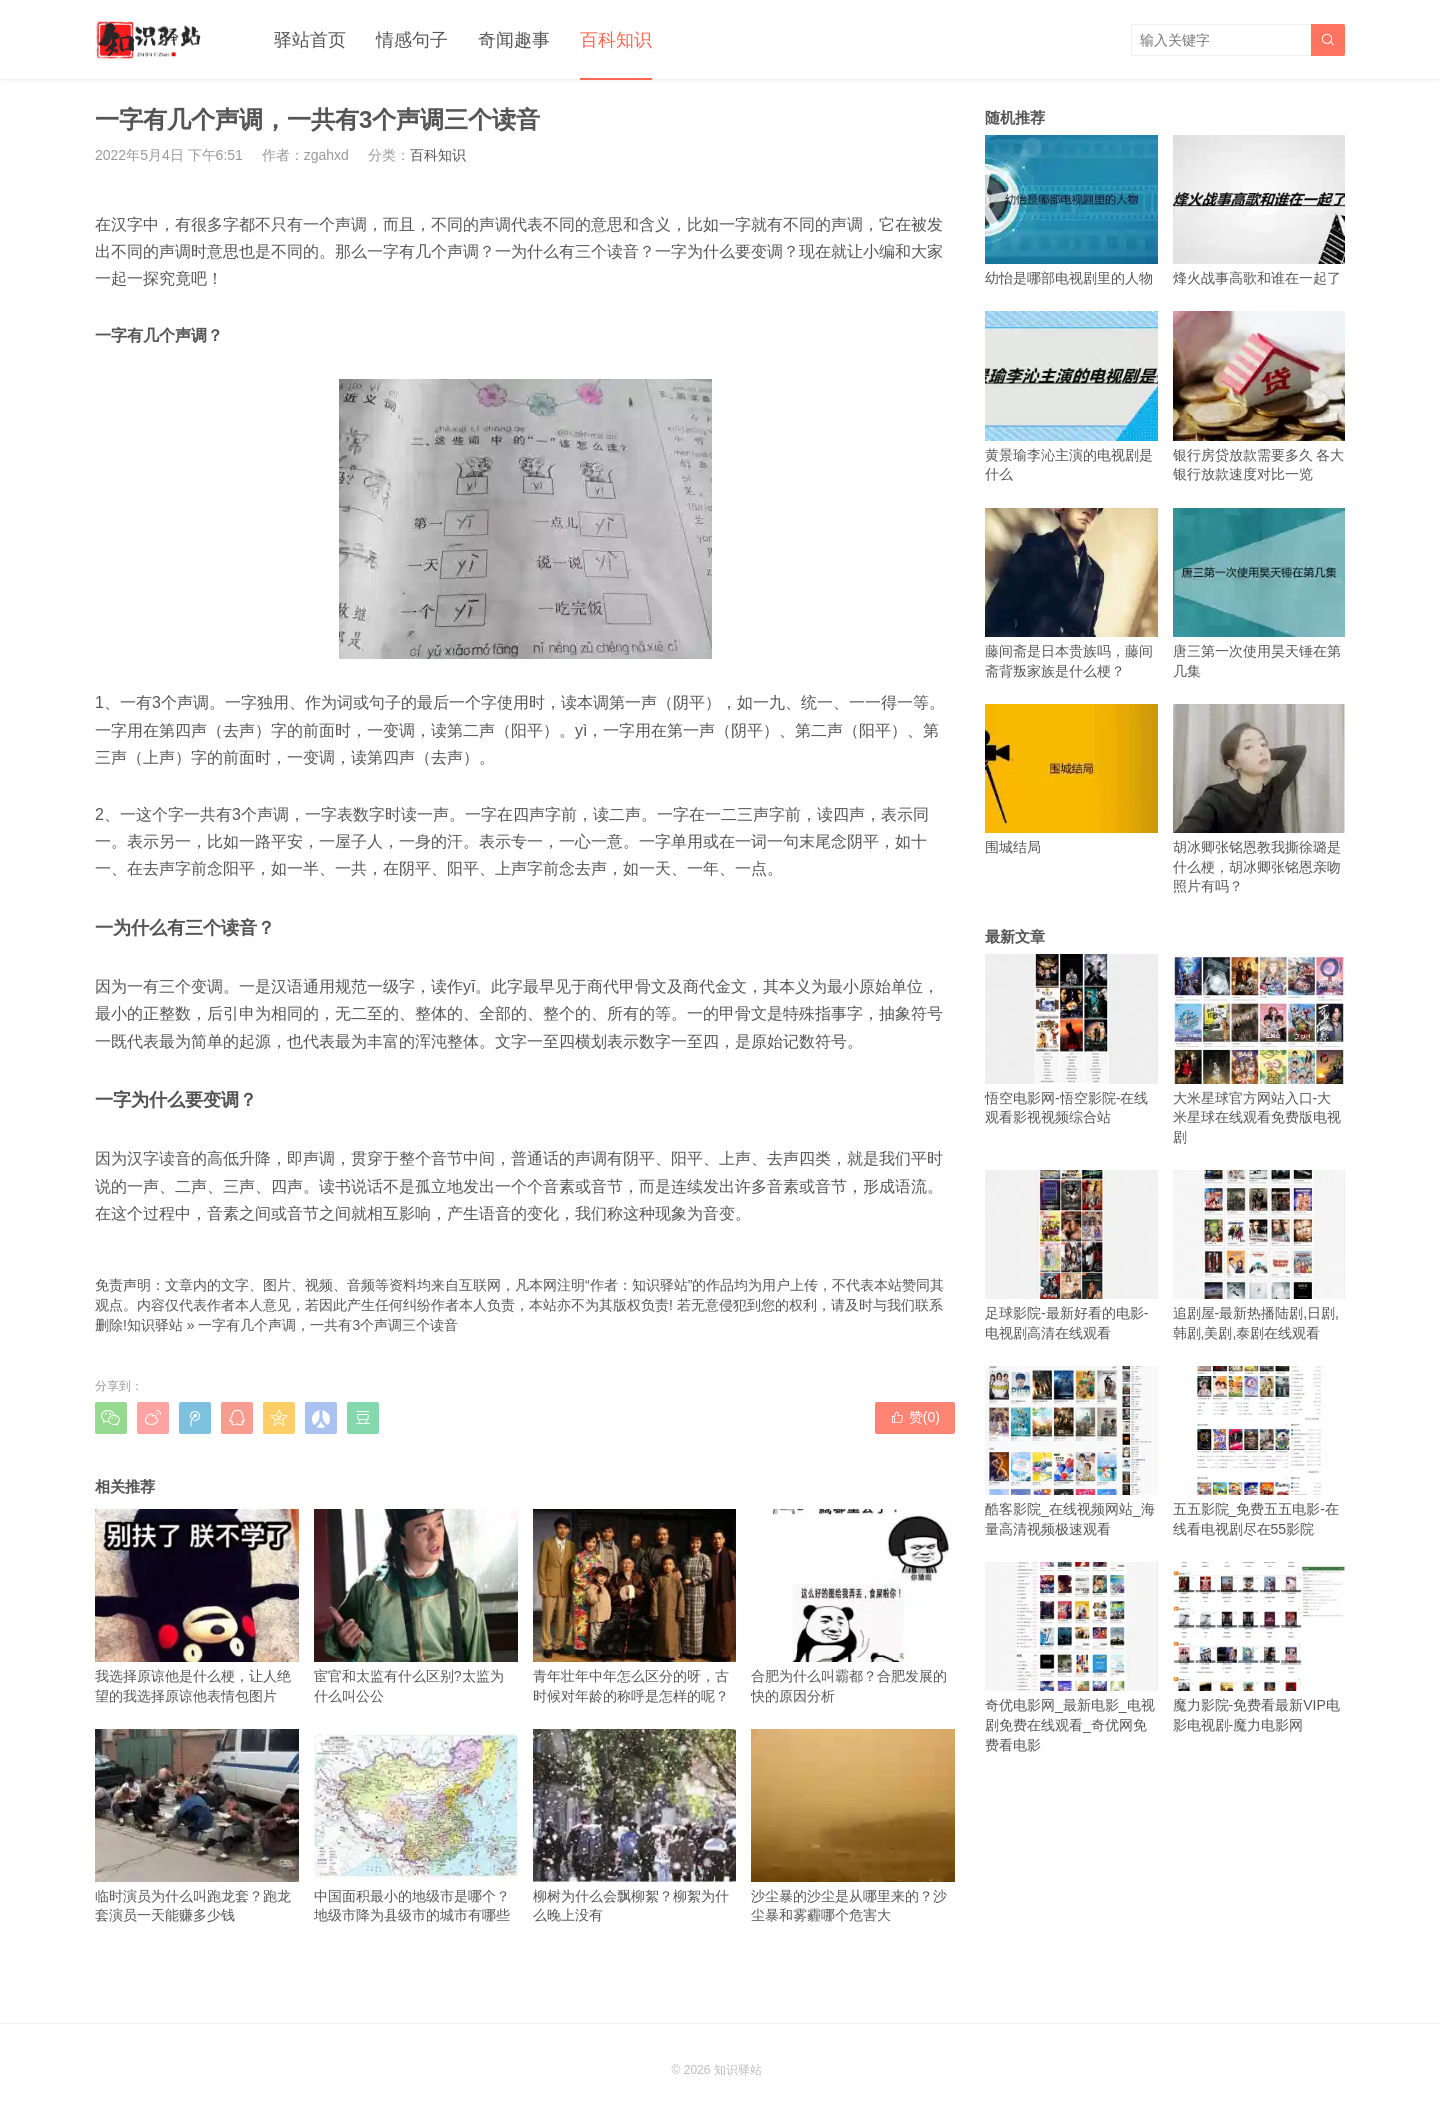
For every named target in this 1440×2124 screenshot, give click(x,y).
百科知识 (616, 40)
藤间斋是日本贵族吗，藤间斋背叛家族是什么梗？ (1071, 593)
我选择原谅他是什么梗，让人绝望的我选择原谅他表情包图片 (197, 1606)
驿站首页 (310, 40)
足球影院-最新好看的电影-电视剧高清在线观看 (1071, 1255)
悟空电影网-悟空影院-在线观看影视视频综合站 (1071, 1039)
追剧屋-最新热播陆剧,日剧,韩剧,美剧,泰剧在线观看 (1259, 1255)
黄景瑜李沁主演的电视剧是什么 (1071, 396)
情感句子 (412, 40)
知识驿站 (155, 1325)
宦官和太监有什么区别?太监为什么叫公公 (416, 1606)
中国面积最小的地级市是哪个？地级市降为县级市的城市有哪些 (416, 1826)
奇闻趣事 (514, 40)
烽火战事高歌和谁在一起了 (1259, 210)
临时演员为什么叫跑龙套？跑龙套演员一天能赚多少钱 (197, 1826)
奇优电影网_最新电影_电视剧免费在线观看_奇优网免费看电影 (1071, 1657)
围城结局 (1071, 779)
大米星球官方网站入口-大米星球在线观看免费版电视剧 (1259, 1049)
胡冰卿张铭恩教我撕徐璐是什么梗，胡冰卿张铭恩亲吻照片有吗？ (1259, 799)
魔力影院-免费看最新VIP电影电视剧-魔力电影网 (1259, 1647)
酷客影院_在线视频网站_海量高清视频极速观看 (1071, 1451)
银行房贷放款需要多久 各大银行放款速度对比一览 (1259, 396)
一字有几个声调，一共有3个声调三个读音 (328, 1325)
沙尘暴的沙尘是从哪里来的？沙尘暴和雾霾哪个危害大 (853, 1826)
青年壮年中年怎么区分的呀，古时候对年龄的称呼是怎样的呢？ (635, 1606)
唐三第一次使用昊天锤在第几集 (1259, 593)
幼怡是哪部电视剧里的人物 (1071, 210)
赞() (915, 1417)
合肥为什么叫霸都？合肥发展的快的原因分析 (853, 1606)
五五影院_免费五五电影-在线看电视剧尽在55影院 (1259, 1451)
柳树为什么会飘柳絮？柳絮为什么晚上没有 (635, 1826)
